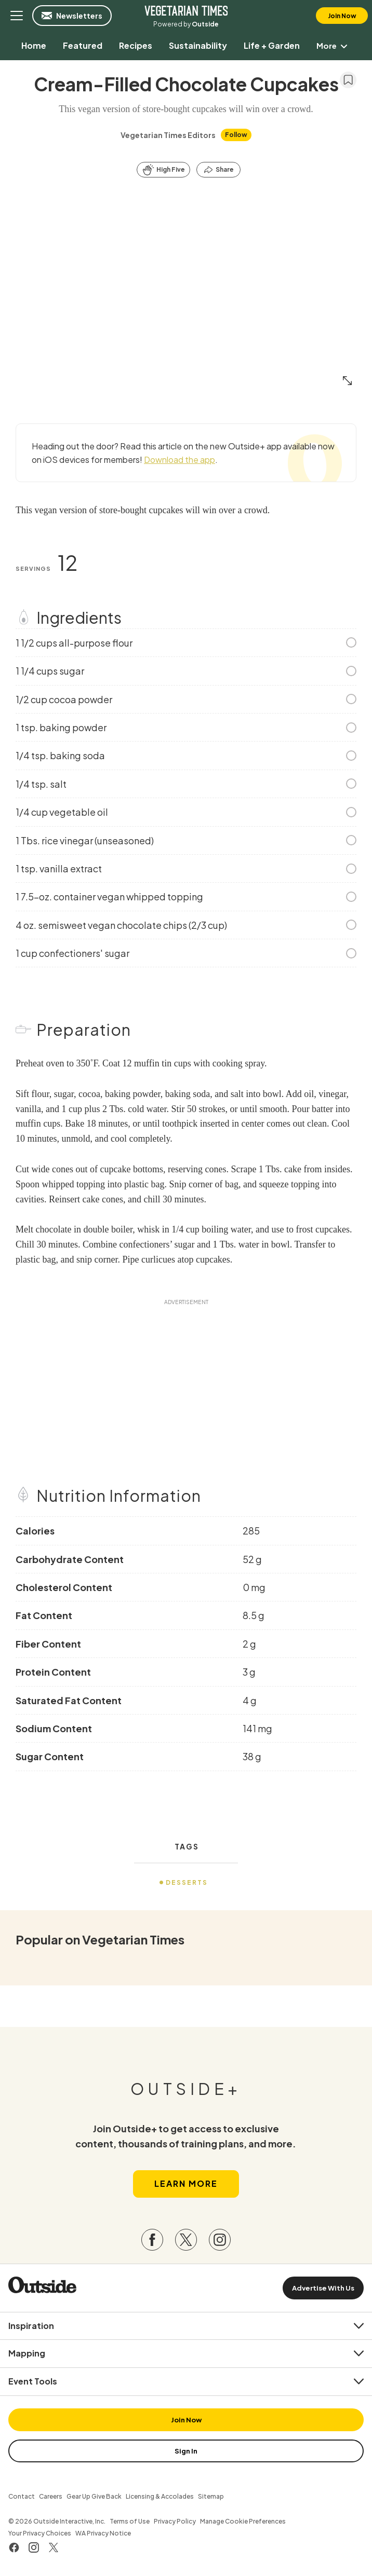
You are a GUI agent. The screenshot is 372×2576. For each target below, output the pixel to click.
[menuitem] (33, 45)
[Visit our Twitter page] (186, 2242)
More (333, 45)
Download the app (179, 459)
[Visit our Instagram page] (220, 2242)
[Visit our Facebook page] (152, 2242)
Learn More (186, 2186)
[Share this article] (218, 169)
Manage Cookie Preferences (243, 2524)
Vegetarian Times (186, 10)
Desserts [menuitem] (187, 1882)
